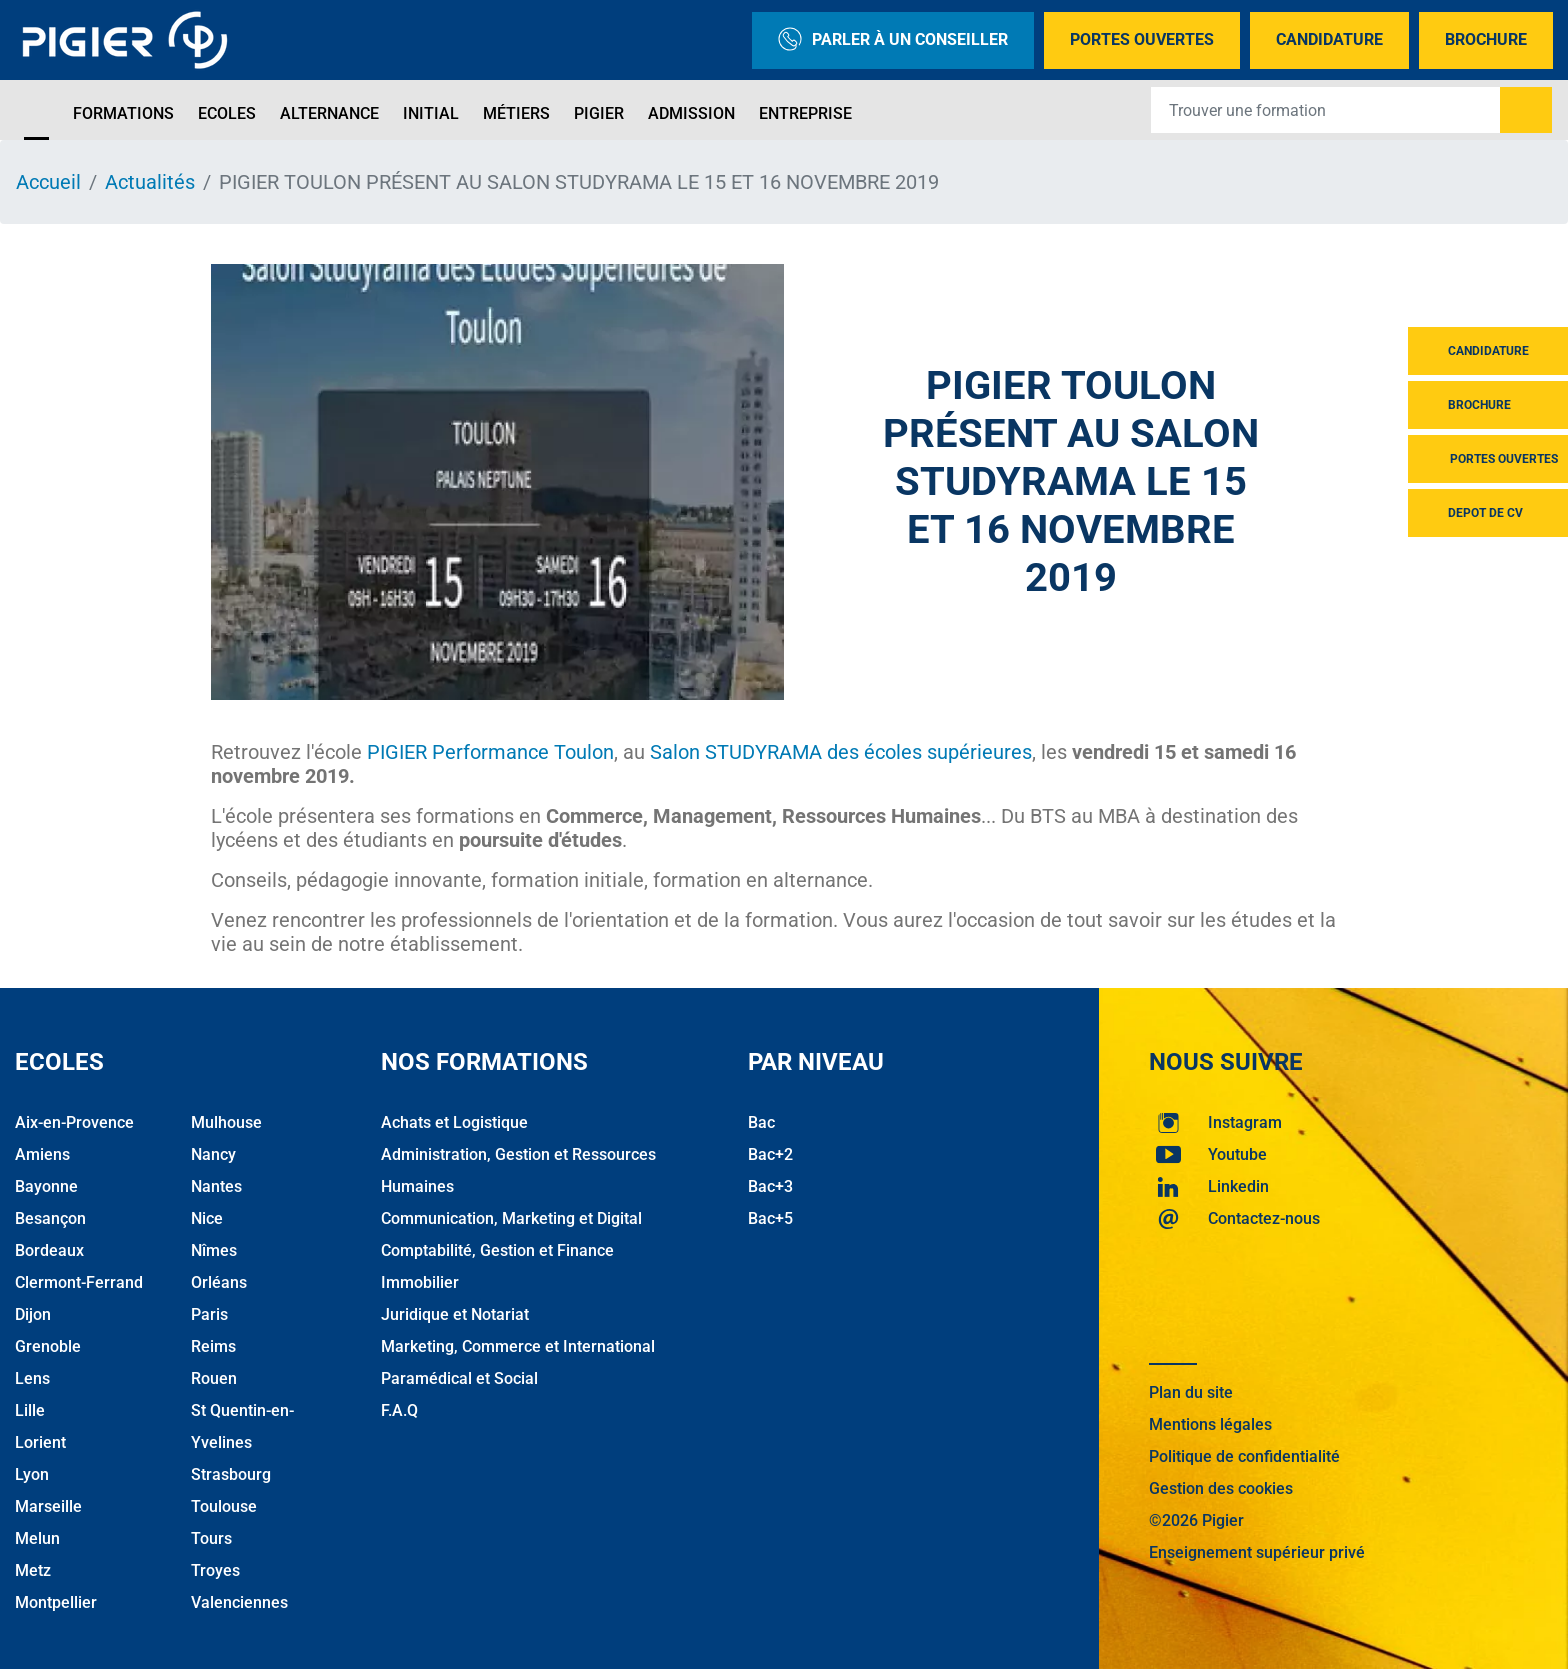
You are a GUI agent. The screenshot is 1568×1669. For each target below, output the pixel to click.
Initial (431, 113)
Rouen (214, 1378)
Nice (207, 1218)
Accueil (48, 182)
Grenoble (48, 1346)
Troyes (215, 1570)
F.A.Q (399, 1410)
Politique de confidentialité (1244, 1456)
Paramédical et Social (459, 1378)
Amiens (42, 1154)
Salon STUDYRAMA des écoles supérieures (841, 752)
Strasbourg (231, 1474)
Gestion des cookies (1221, 1488)
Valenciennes (239, 1602)
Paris (209, 1314)
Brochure (1486, 39)
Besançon (50, 1218)
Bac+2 (770, 1154)
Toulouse (224, 1506)
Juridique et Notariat (455, 1314)
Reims (213, 1346)
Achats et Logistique (454, 1122)
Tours (211, 1538)
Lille (30, 1410)
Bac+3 (770, 1186)
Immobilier (420, 1282)
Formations (123, 113)
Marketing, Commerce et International (518, 1346)
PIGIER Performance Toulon (490, 752)
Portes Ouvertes (1142, 39)
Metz (33, 1570)
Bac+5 (770, 1218)
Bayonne (46, 1186)
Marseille (48, 1506)
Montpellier (56, 1602)
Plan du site (1191, 1392)
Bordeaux (49, 1250)
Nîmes (214, 1250)
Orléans (219, 1282)
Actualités (150, 182)
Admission (691, 113)
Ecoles (227, 113)
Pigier (599, 113)
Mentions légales (1210, 1424)
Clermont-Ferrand (79, 1282)
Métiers (516, 113)
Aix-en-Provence (74, 1122)
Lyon (32, 1474)
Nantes (216, 1186)
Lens (32, 1378)
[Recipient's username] (1326, 110)
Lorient (40, 1442)
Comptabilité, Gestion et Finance (497, 1250)
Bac (761, 1122)
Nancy (213, 1154)
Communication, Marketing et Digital (511, 1218)
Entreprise (805, 113)
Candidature (1329, 39)
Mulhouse (226, 1122)
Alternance (329, 113)
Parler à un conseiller (893, 40)
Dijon (33, 1314)
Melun (37, 1538)
